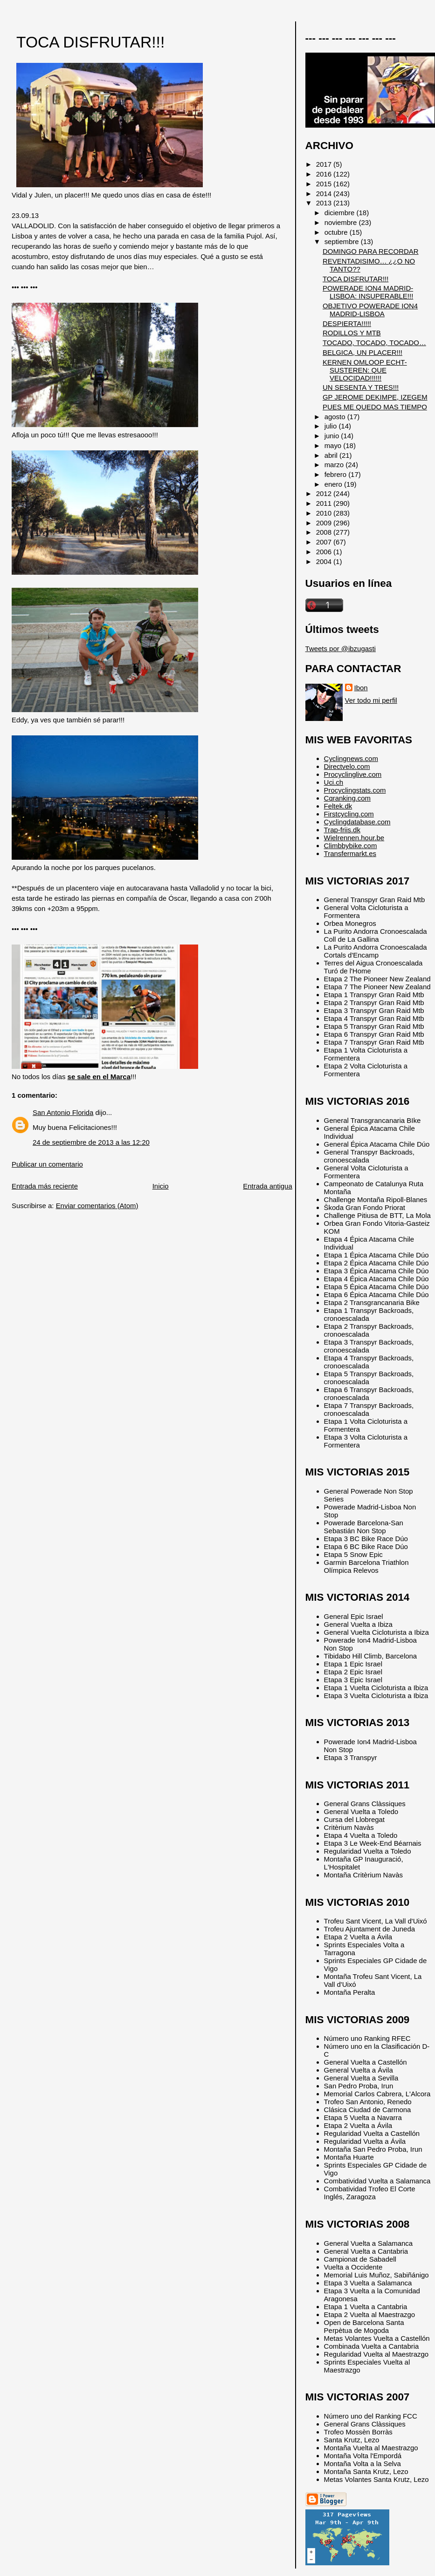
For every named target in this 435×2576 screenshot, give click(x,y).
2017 (324, 164)
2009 (324, 523)
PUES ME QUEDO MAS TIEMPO (375, 407)
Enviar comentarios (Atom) (97, 1206)
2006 (324, 552)
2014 (324, 193)
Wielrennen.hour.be (354, 838)
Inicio (160, 1186)
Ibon (361, 688)
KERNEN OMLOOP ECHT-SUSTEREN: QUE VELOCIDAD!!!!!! (365, 370)
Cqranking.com (347, 798)
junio (333, 436)
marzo (335, 465)
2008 (324, 532)
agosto (336, 417)
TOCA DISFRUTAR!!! (90, 42)
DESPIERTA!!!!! (347, 323)
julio (332, 426)
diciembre (341, 213)
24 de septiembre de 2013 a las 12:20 (91, 1142)
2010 (324, 513)
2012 (324, 493)
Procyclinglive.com (353, 774)
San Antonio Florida (63, 1112)
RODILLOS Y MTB (352, 333)
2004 (324, 561)
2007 (324, 542)
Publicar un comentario (47, 1164)
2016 (324, 174)
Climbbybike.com (350, 846)
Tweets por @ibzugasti (340, 648)
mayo (334, 445)
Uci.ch (334, 782)
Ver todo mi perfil (371, 700)
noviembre (342, 222)
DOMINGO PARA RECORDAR (371, 251)
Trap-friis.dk (342, 830)
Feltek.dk (338, 806)
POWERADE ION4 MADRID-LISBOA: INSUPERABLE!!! (368, 292)
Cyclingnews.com (351, 758)
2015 (324, 184)
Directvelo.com (347, 766)
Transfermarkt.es (350, 853)
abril (332, 455)
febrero (336, 474)
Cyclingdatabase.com (357, 822)
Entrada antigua (267, 1186)
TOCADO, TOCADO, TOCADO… (374, 343)
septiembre (343, 241)
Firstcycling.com (349, 814)
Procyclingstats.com (355, 790)
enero (334, 484)
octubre (337, 232)
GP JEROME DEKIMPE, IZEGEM (375, 397)
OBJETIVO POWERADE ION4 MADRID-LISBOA (370, 310)
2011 (324, 503)
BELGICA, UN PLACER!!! (362, 352)
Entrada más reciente (45, 1186)
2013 (324, 203)
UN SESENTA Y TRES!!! (361, 387)
